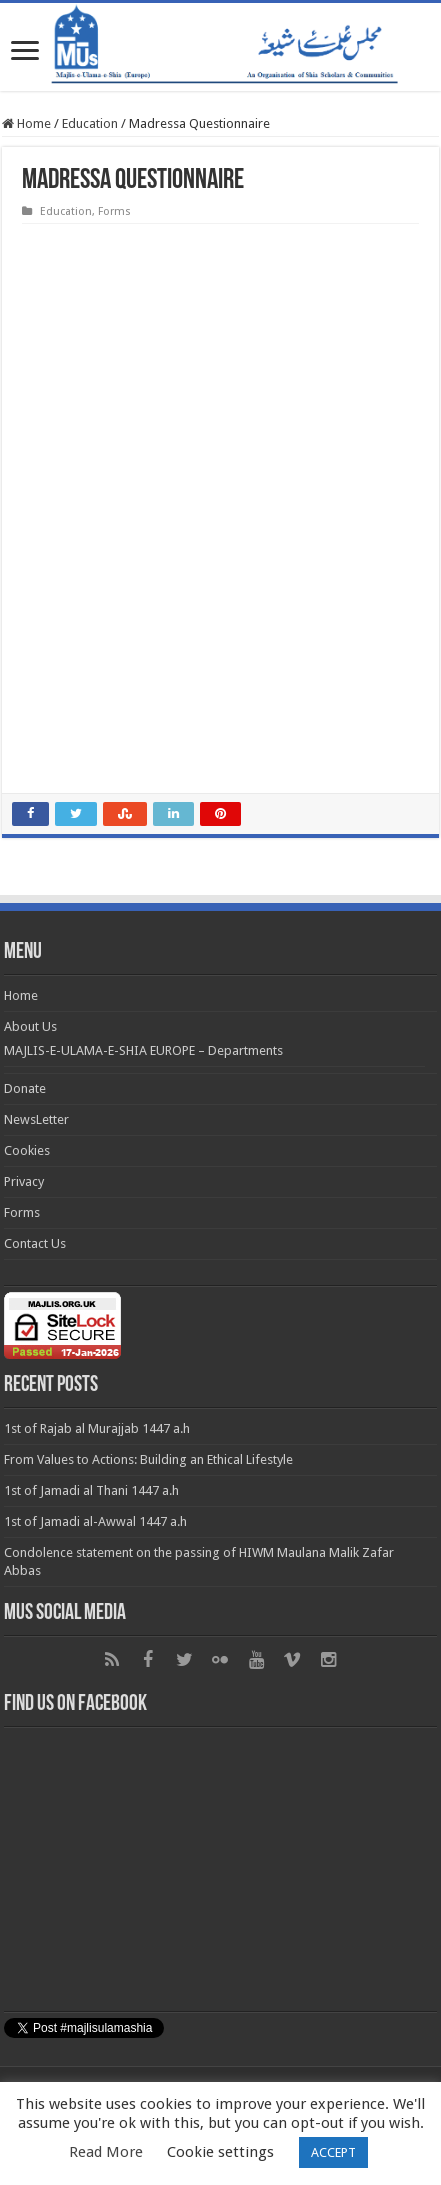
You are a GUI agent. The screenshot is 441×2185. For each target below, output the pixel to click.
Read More (106, 2152)
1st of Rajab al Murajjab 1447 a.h (97, 1428)
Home (26, 123)
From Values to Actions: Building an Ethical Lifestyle (148, 1459)
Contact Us (35, 1243)
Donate (25, 1088)
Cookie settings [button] (220, 2152)
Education (90, 123)
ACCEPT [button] (333, 2152)
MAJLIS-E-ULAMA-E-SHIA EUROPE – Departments (143, 1050)
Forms (114, 211)
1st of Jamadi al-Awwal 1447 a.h (95, 1521)
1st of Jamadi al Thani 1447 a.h (91, 1490)
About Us (30, 1026)
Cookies (27, 1150)
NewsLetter (36, 1119)
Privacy (24, 1181)
